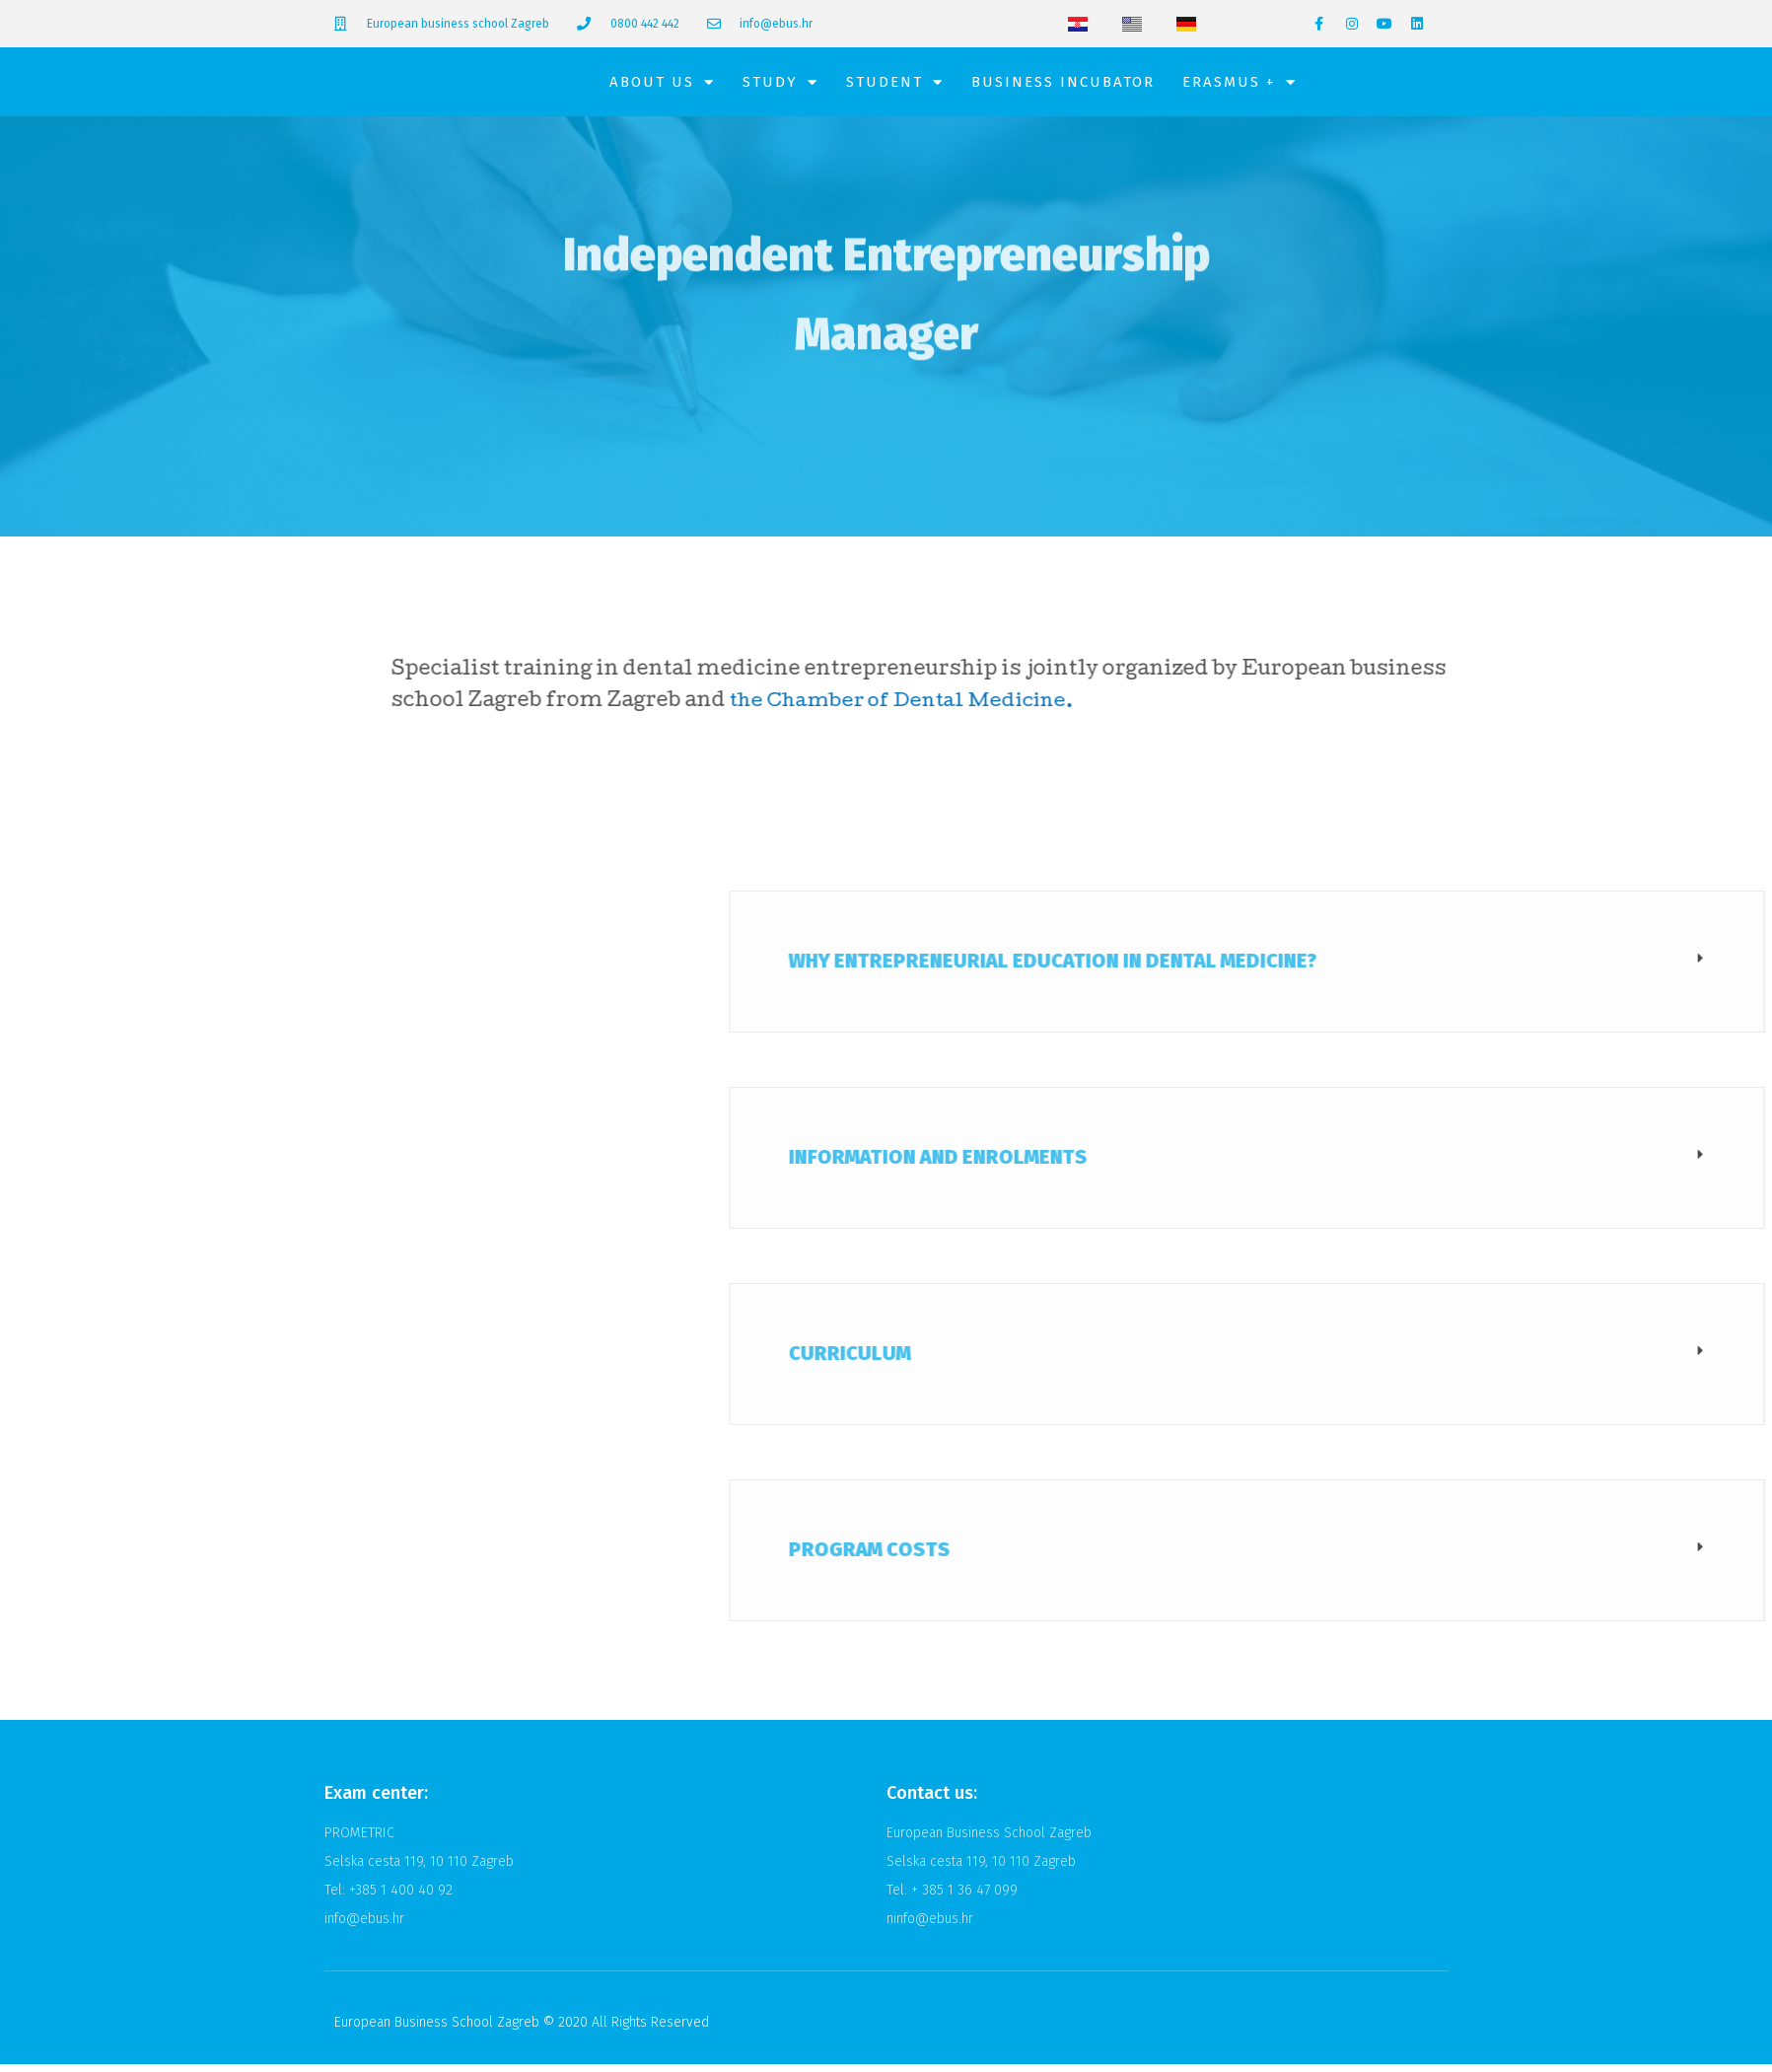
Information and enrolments (1312, 1165)
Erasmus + (1239, 86)
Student (895, 86)
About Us (662, 86)
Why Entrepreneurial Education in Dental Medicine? (1427, 968)
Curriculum (1224, 1361)
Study (780, 86)
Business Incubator (1063, 86)
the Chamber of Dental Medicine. (1008, 710)
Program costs (1243, 1557)
